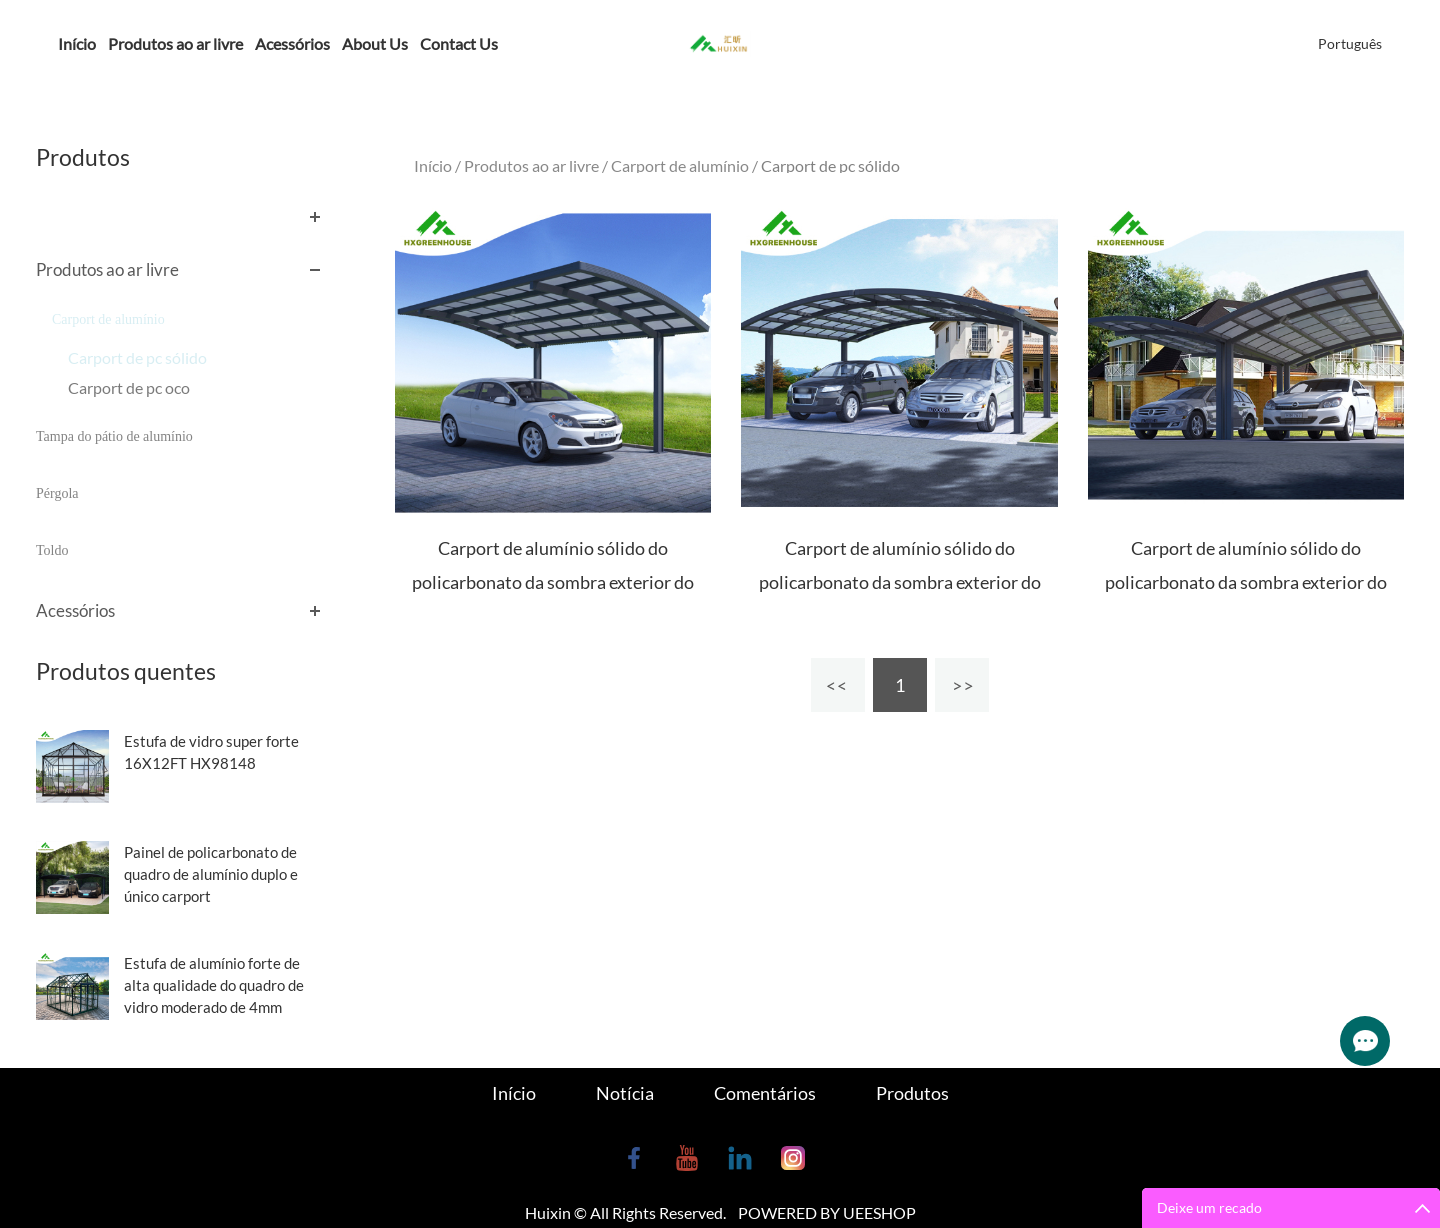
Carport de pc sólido (137, 357)
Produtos (912, 1093)
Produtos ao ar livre (175, 43)
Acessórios (292, 43)
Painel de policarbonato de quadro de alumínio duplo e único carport (211, 874)
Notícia (625, 1093)
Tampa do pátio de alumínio (114, 436)
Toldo (52, 550)
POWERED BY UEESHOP (827, 1212)
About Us (375, 43)
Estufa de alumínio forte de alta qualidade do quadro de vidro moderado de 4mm (214, 985)
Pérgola (57, 493)
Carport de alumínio (108, 319)
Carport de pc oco (129, 387)
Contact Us (459, 43)
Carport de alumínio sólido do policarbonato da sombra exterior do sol (553, 582)
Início (77, 43)
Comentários (765, 1093)
